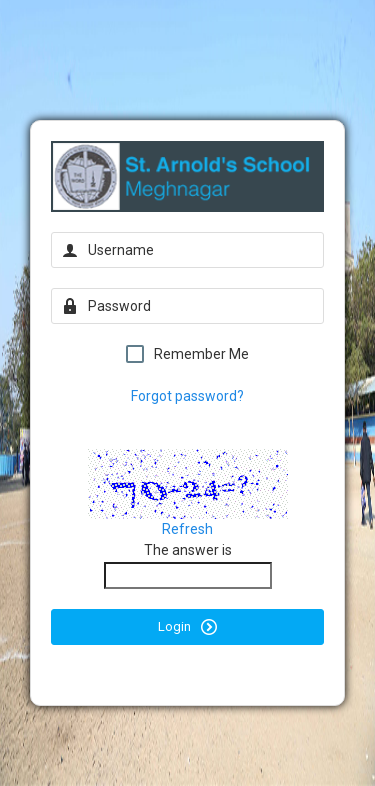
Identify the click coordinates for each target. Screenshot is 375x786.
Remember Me (187, 354)
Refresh (187, 529)
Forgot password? (187, 396)
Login (187, 627)
